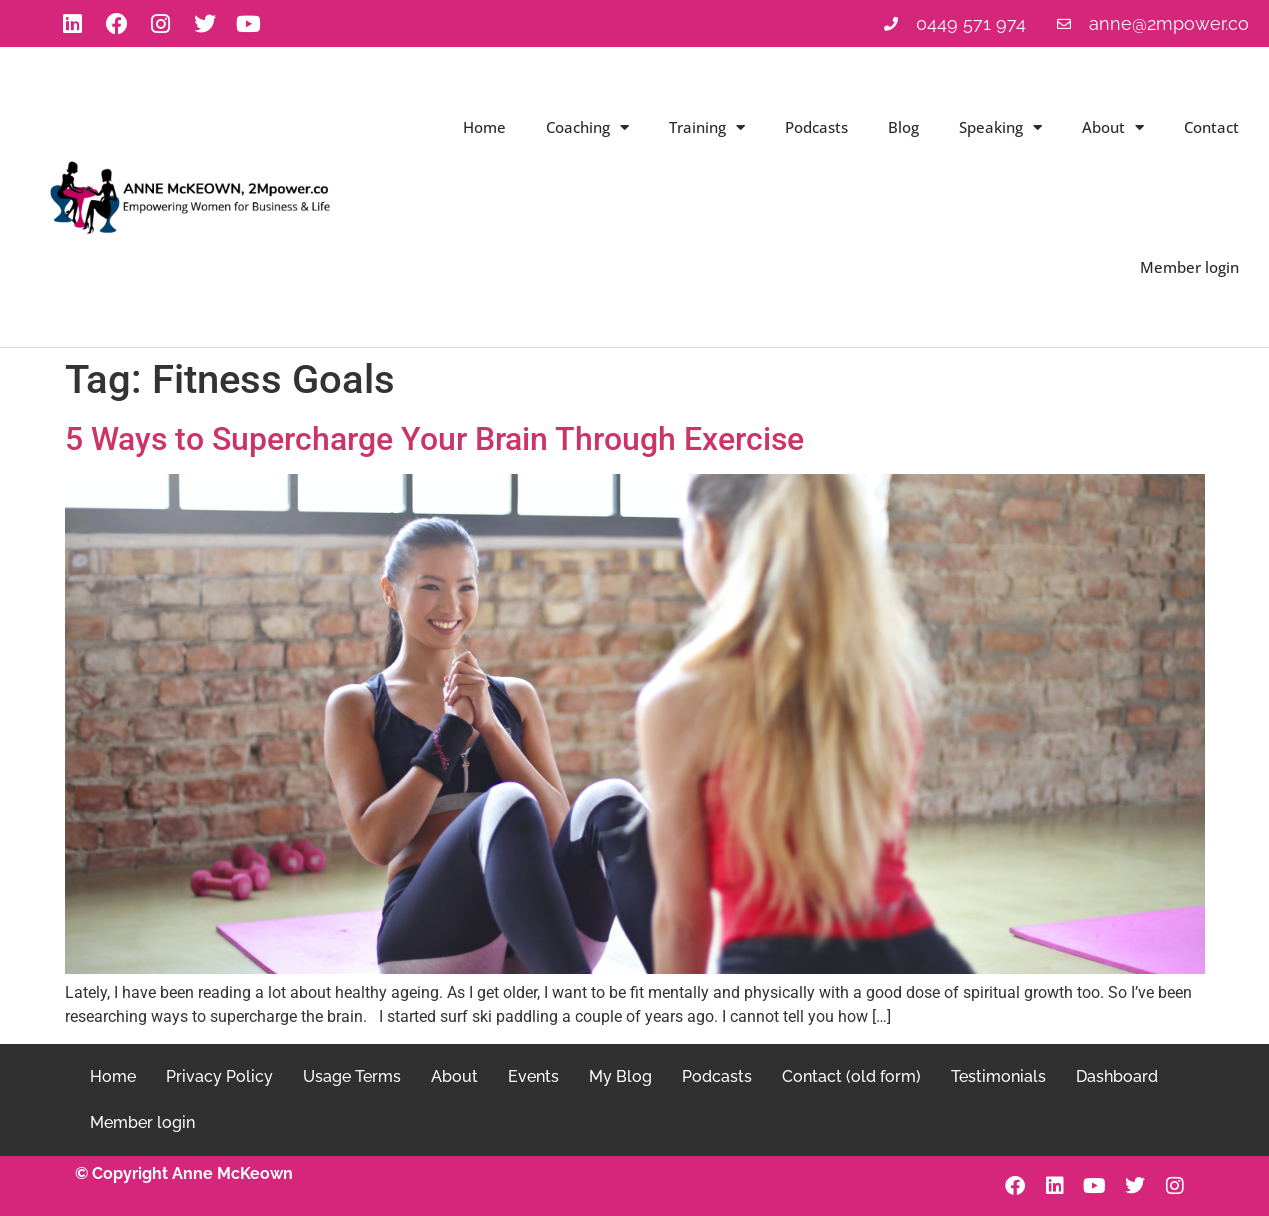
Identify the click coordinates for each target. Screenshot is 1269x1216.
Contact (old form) (851, 1076)
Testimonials (998, 1076)
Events (533, 1076)
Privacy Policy (219, 1076)
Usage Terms (352, 1076)
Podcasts (816, 127)
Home (484, 127)
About (1113, 127)
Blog (903, 127)
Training (707, 127)
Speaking (1000, 127)
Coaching (587, 127)
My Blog (620, 1076)
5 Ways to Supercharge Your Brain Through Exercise (434, 439)
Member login (1189, 267)
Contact (1211, 127)
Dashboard (1117, 1076)
